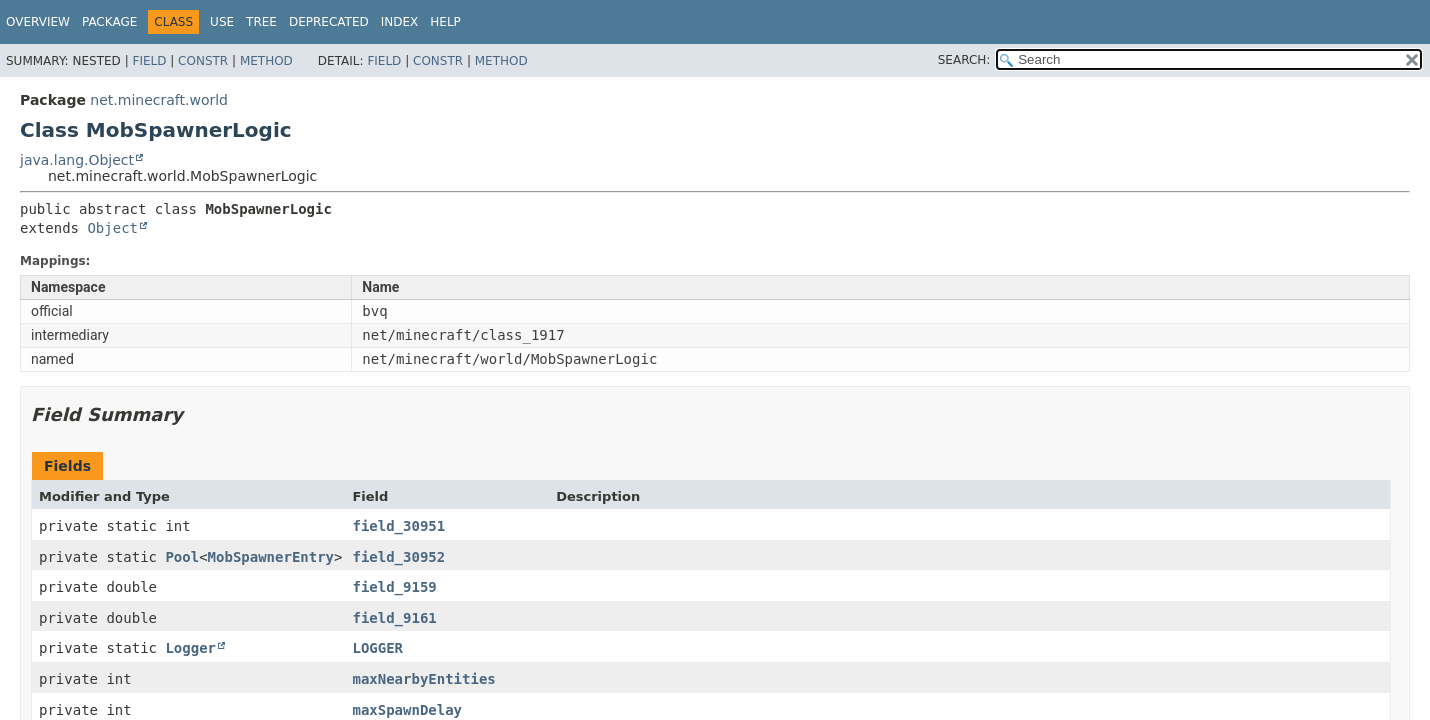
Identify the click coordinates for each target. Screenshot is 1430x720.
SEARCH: (964, 60)
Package (109, 22)
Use (222, 22)
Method (266, 61)
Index (400, 22)
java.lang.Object (77, 160)
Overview (38, 22)
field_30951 (398, 526)
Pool (182, 557)
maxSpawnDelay (407, 710)
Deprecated (329, 22)
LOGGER (377, 648)
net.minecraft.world (159, 100)
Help (445, 22)
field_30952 (398, 557)
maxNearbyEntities (423, 679)
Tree (261, 22)
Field (149, 61)
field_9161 (394, 618)
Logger (190, 648)
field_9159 (394, 587)
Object (112, 228)
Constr (203, 61)
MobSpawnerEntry (271, 557)
